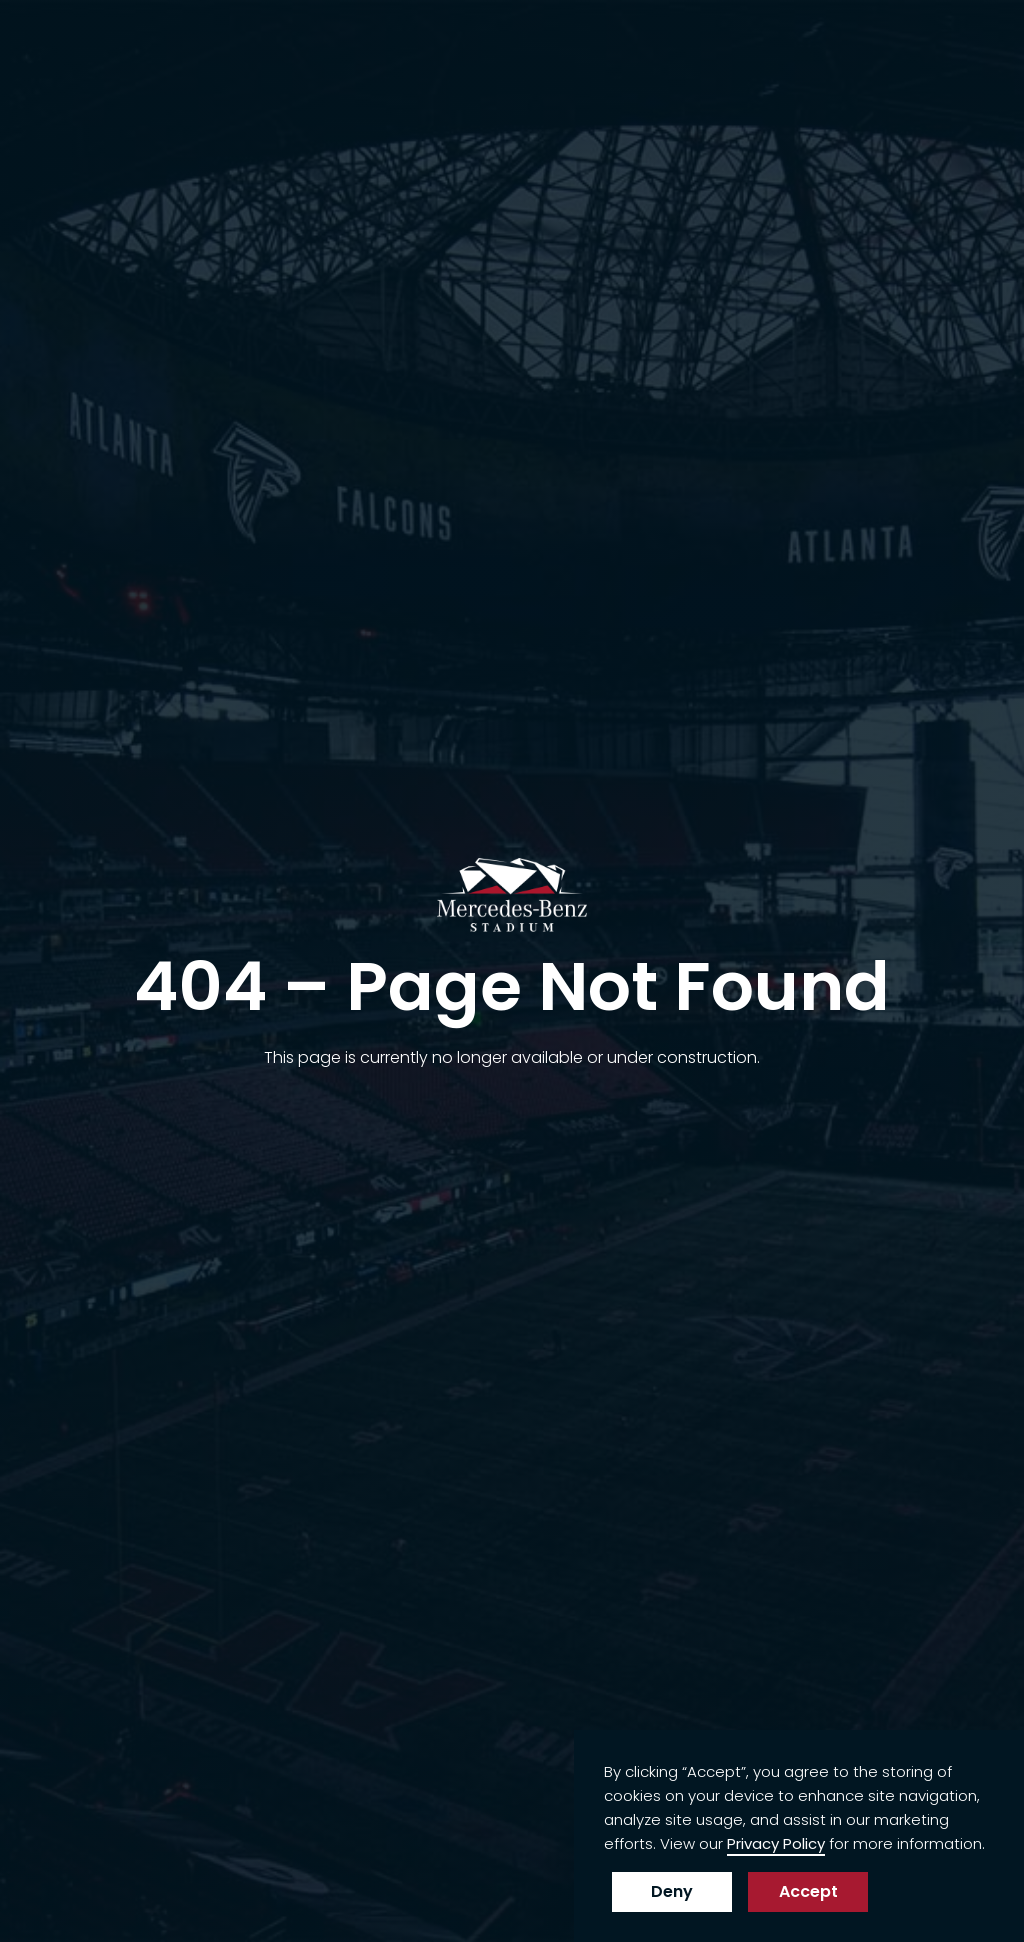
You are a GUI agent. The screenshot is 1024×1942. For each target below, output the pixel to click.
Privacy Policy (776, 1843)
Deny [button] (672, 1891)
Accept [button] (808, 1891)
